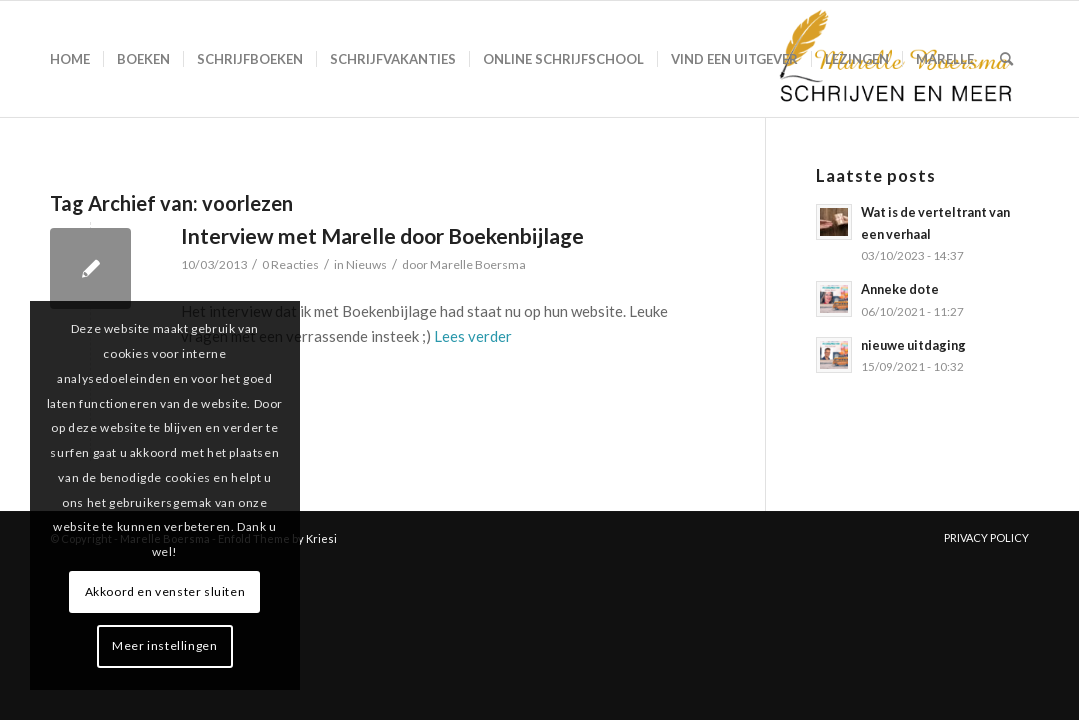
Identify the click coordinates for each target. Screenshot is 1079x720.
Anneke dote (900, 289)
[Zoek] (1006, 59)
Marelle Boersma (478, 264)
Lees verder (473, 336)
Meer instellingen (164, 645)
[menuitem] (70, 59)
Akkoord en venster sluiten (165, 591)
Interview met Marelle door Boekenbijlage (382, 235)
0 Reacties (290, 264)
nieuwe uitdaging (913, 345)
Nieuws (366, 264)
